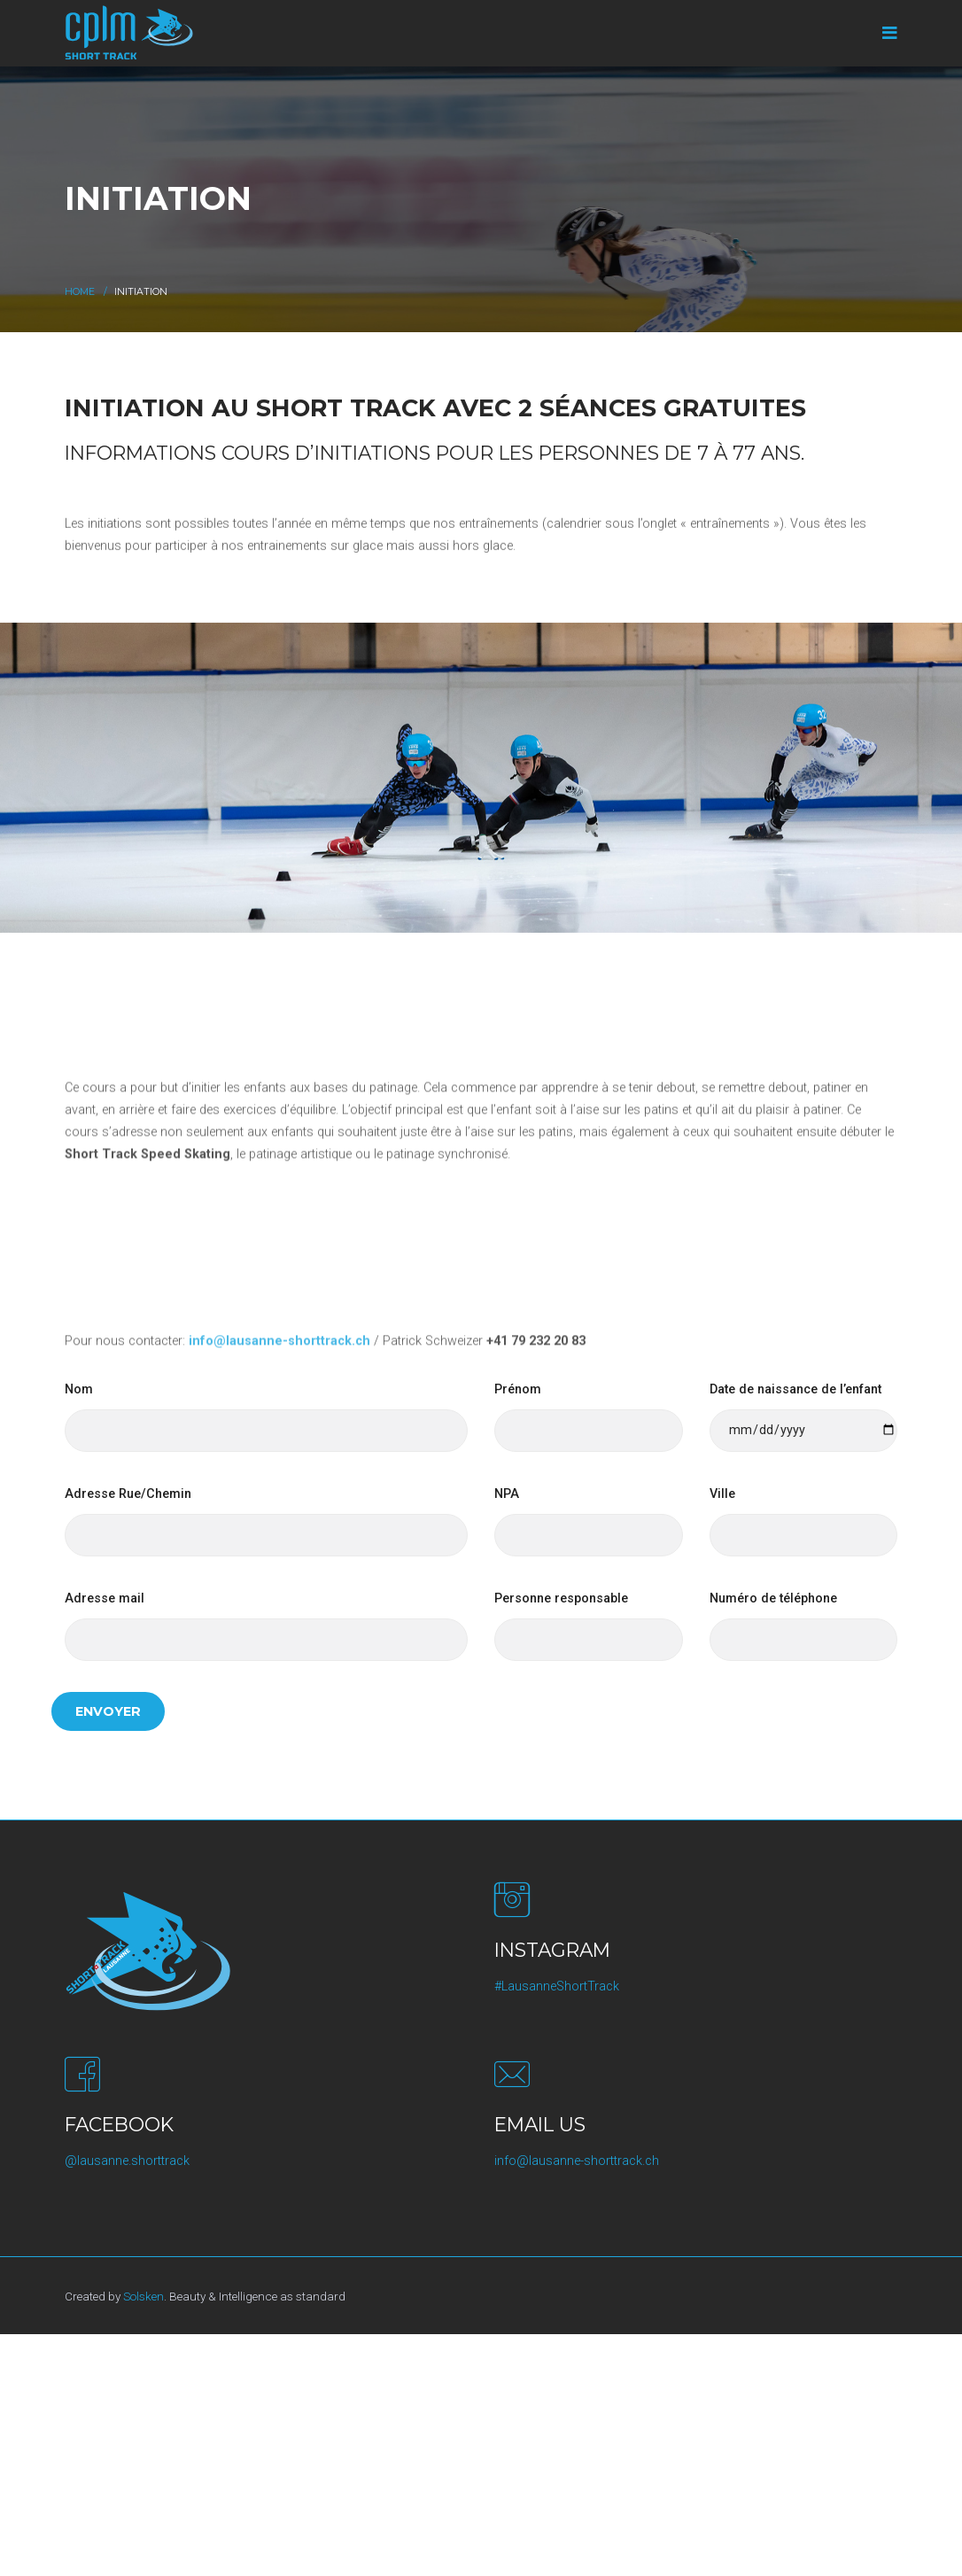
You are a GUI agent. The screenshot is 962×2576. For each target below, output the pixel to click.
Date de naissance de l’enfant (795, 1389)
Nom (79, 1389)
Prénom (517, 1389)
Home (80, 292)
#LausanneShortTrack (556, 1986)
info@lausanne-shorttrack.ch (576, 2161)
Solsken (143, 2296)
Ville (722, 1493)
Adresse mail (104, 1598)
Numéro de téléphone (773, 1598)
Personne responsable (561, 1598)
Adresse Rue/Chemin (128, 1493)
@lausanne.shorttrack (127, 2161)
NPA (506, 1493)
